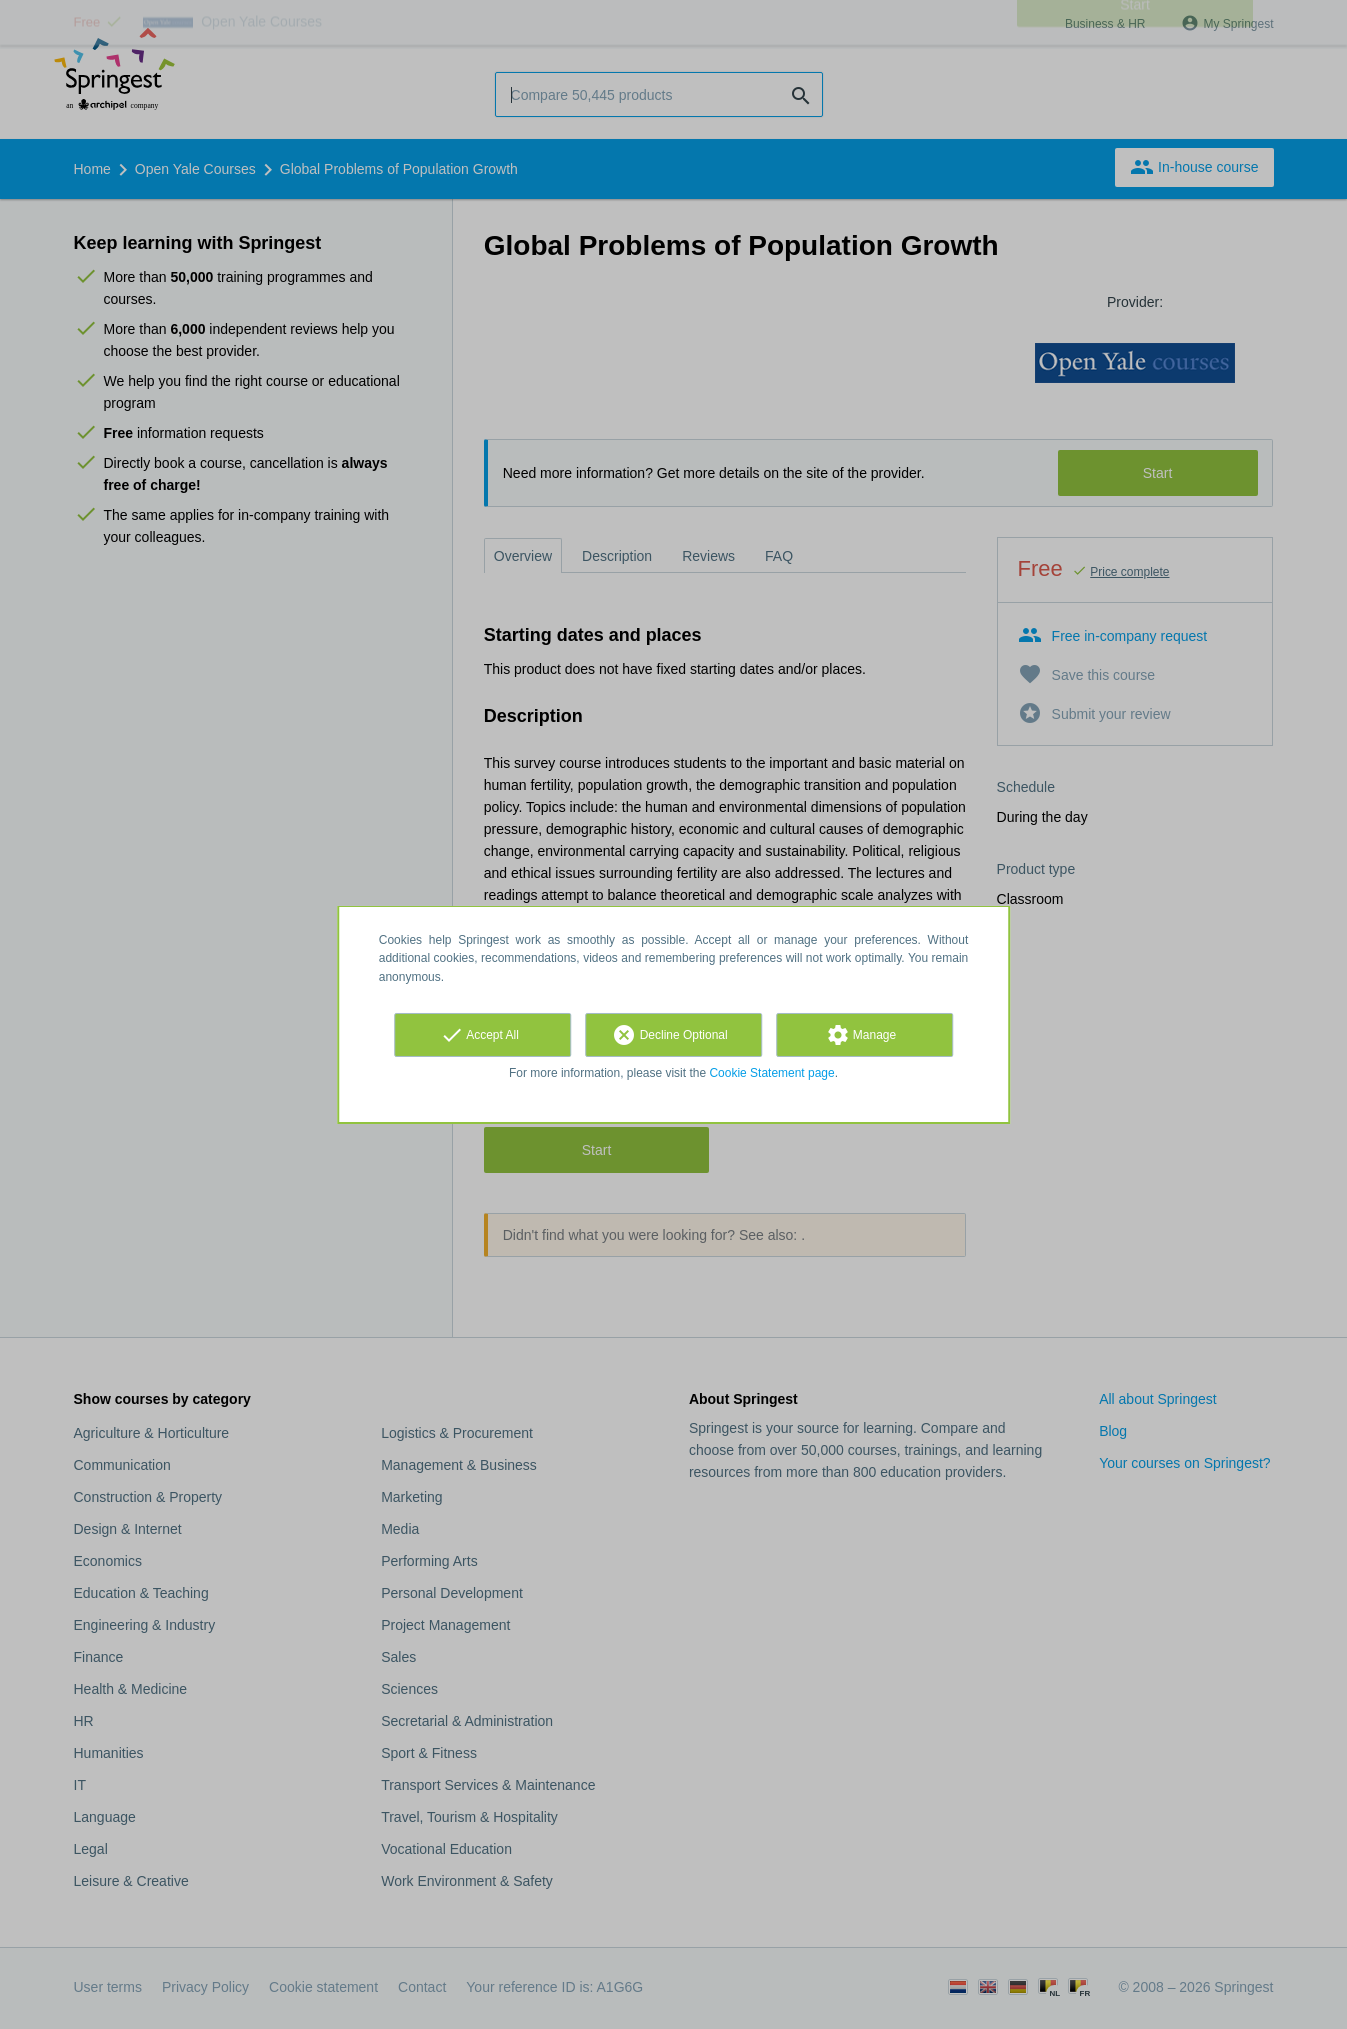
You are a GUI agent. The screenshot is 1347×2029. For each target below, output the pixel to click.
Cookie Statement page (771, 1073)
